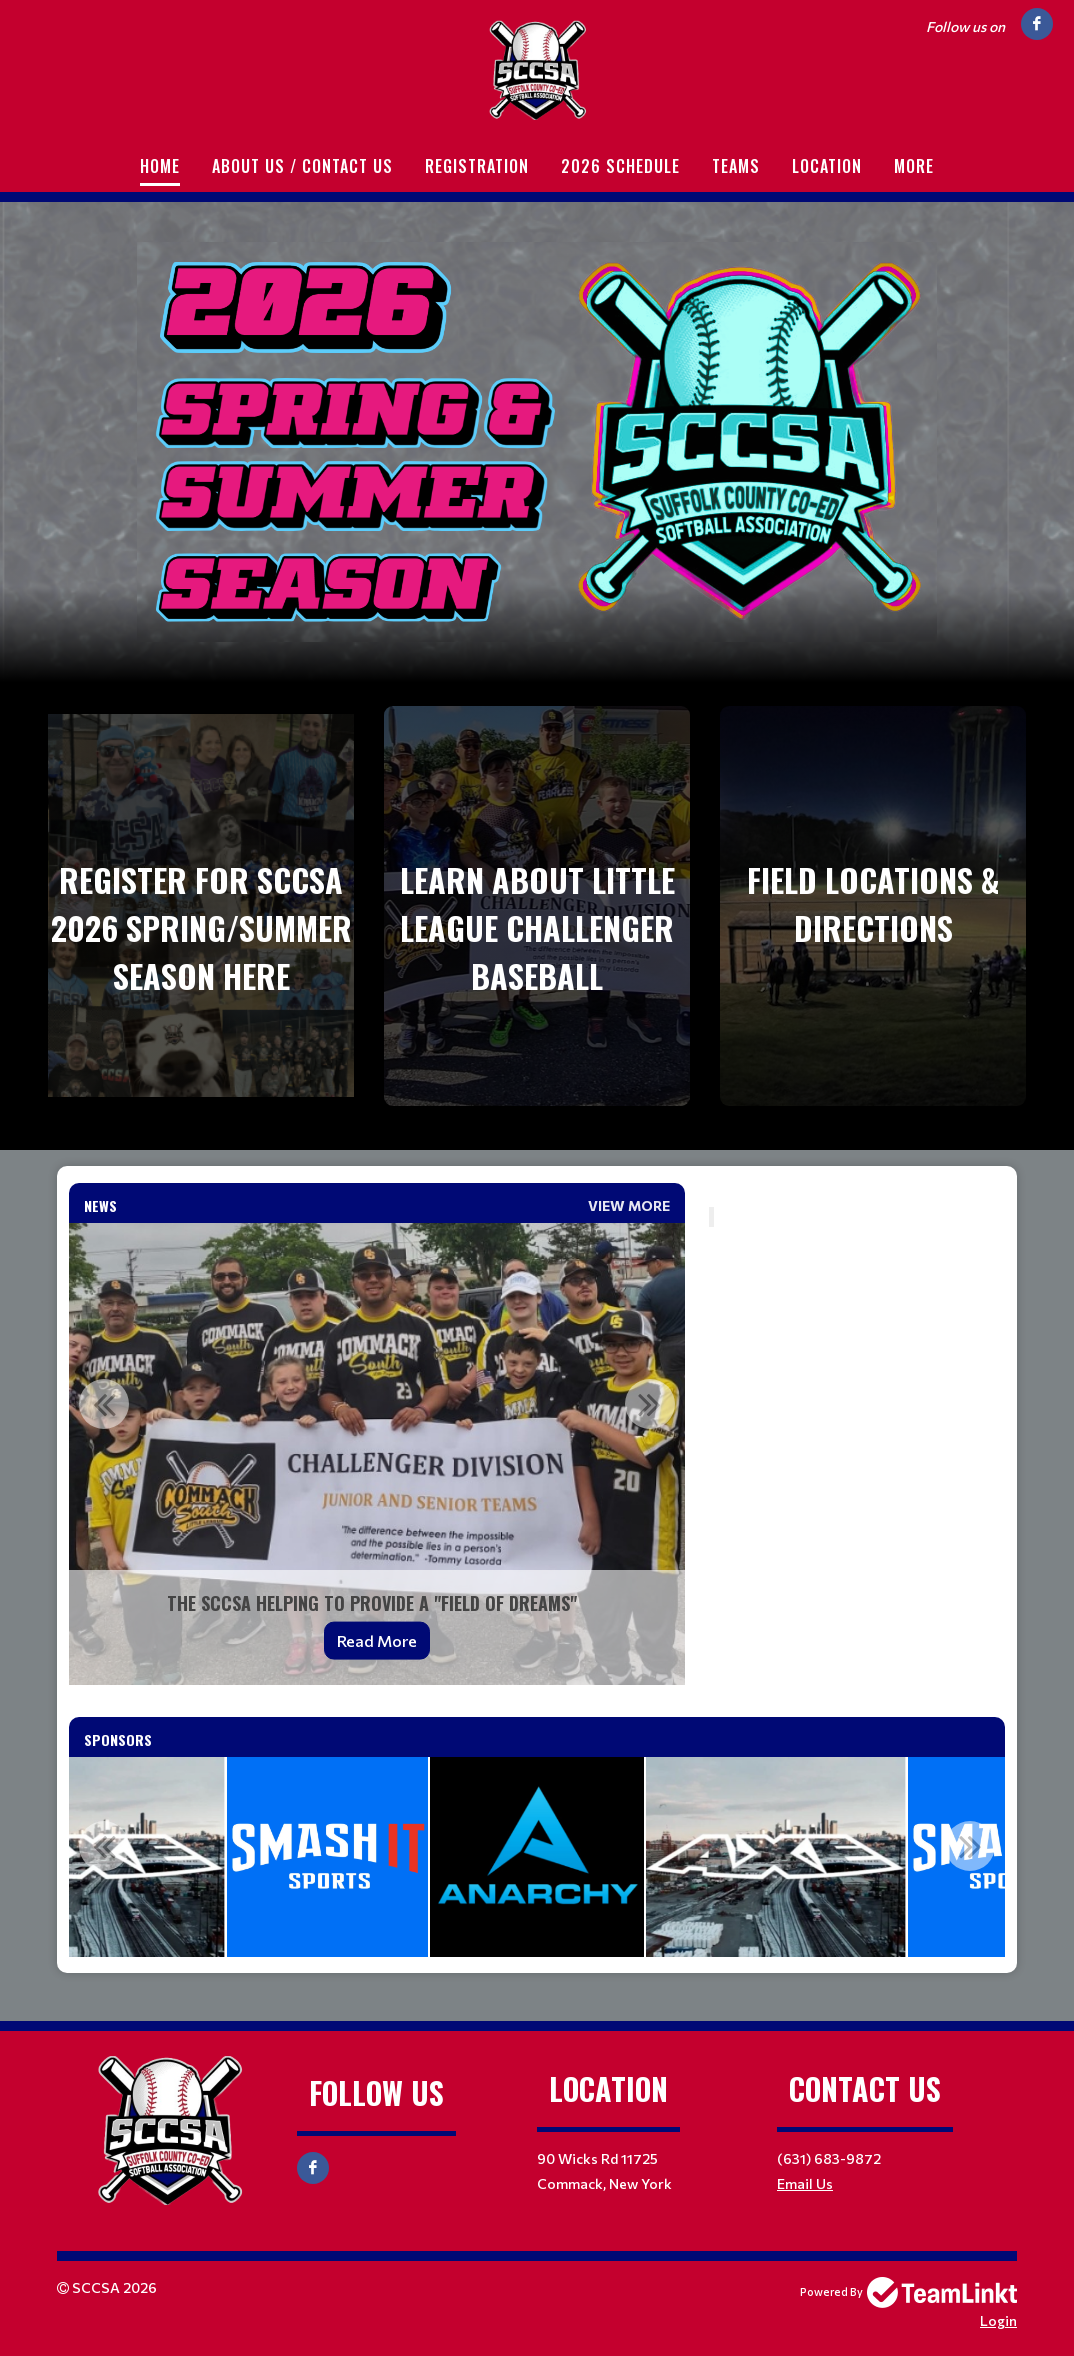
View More (629, 1205)
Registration (477, 166)
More (914, 166)
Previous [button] (104, 1404)
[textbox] (857, 1195)
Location (827, 166)
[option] (377, 1454)
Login (998, 2320)
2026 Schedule (620, 166)
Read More (377, 1640)
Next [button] (650, 1404)
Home (160, 166)
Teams (736, 166)
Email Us (805, 2183)
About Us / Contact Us (302, 166)
